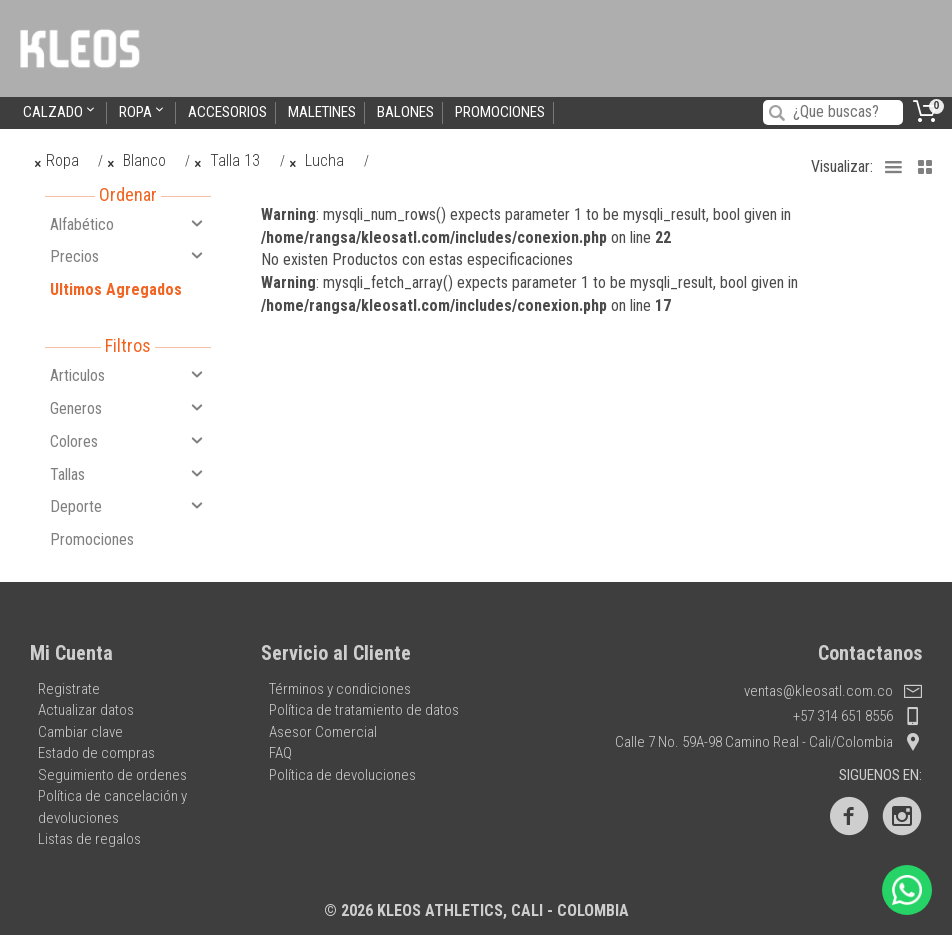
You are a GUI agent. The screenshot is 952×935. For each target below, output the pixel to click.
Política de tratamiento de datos (364, 710)
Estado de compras (96, 753)
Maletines (322, 112)
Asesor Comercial (323, 732)
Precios (128, 256)
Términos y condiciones (340, 689)
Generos (128, 408)
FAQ (280, 753)
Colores (128, 441)
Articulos (128, 375)
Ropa (143, 111)
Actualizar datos (86, 710)
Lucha (317, 160)
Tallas (128, 474)
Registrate (69, 689)
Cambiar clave (80, 732)
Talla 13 (228, 160)
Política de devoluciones (342, 775)
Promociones (500, 112)
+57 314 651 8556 (857, 716)
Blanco (135, 160)
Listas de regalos (89, 839)
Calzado (60, 111)
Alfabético (128, 224)
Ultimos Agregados (116, 289)
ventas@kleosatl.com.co (833, 691)
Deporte (128, 506)
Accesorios (227, 112)
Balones (405, 112)
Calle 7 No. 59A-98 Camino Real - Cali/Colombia (768, 742)
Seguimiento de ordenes (112, 775)
